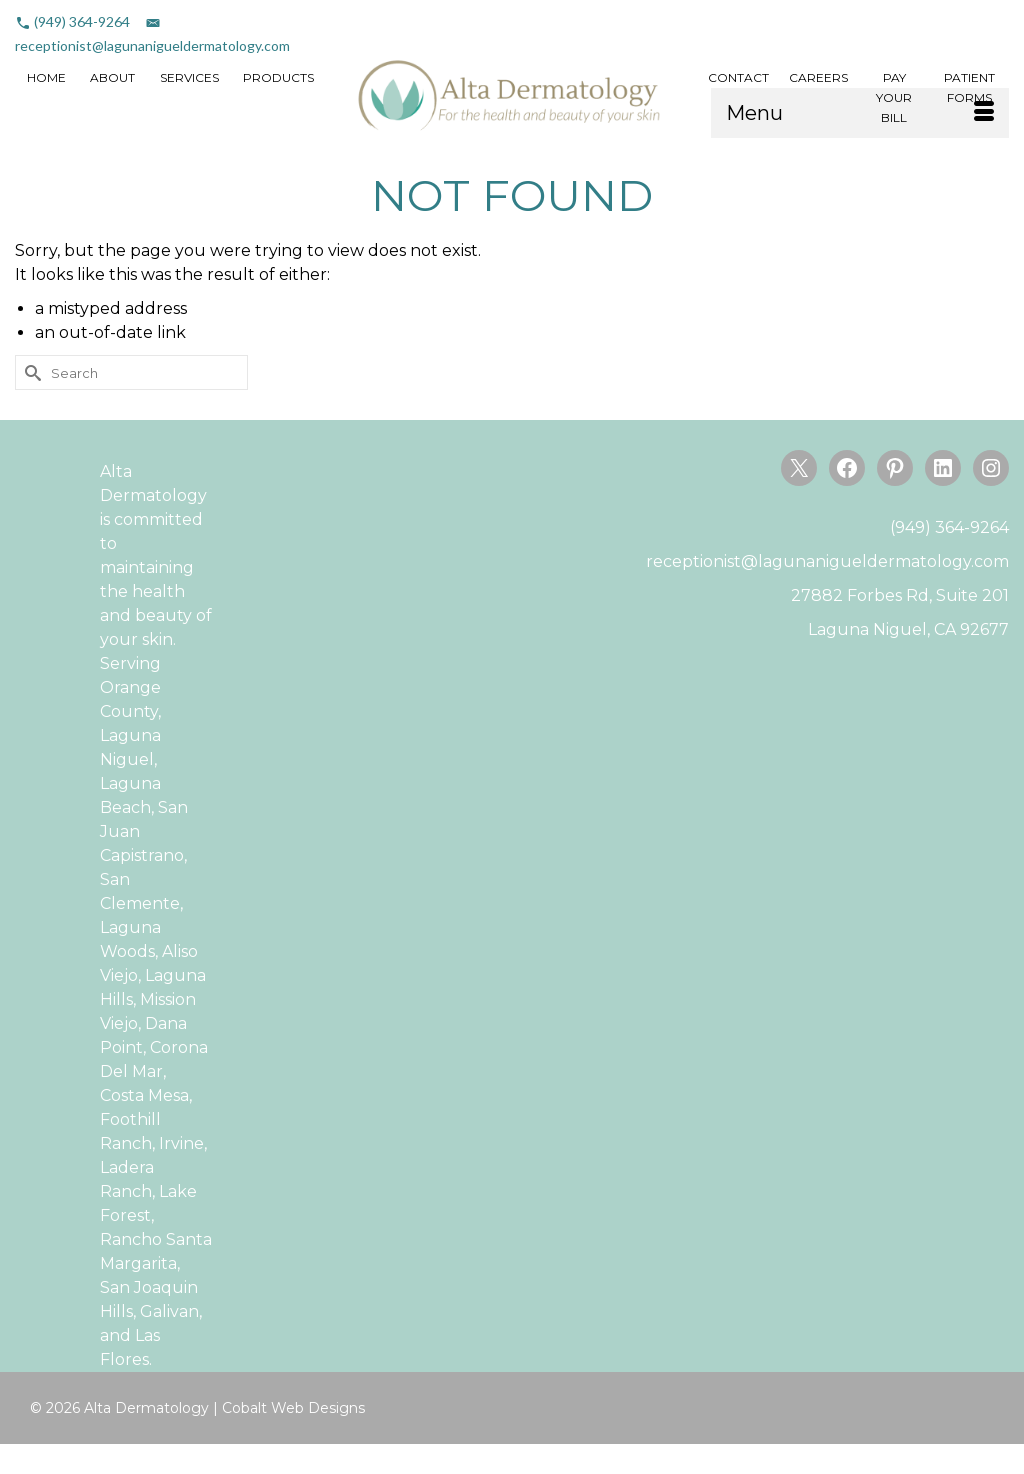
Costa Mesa (144, 1095)
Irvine (181, 1143)
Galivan (169, 1311)
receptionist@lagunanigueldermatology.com (152, 45)
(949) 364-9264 (82, 21)
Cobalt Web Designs (293, 1408)
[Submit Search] (30, 372)
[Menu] (860, 113)
